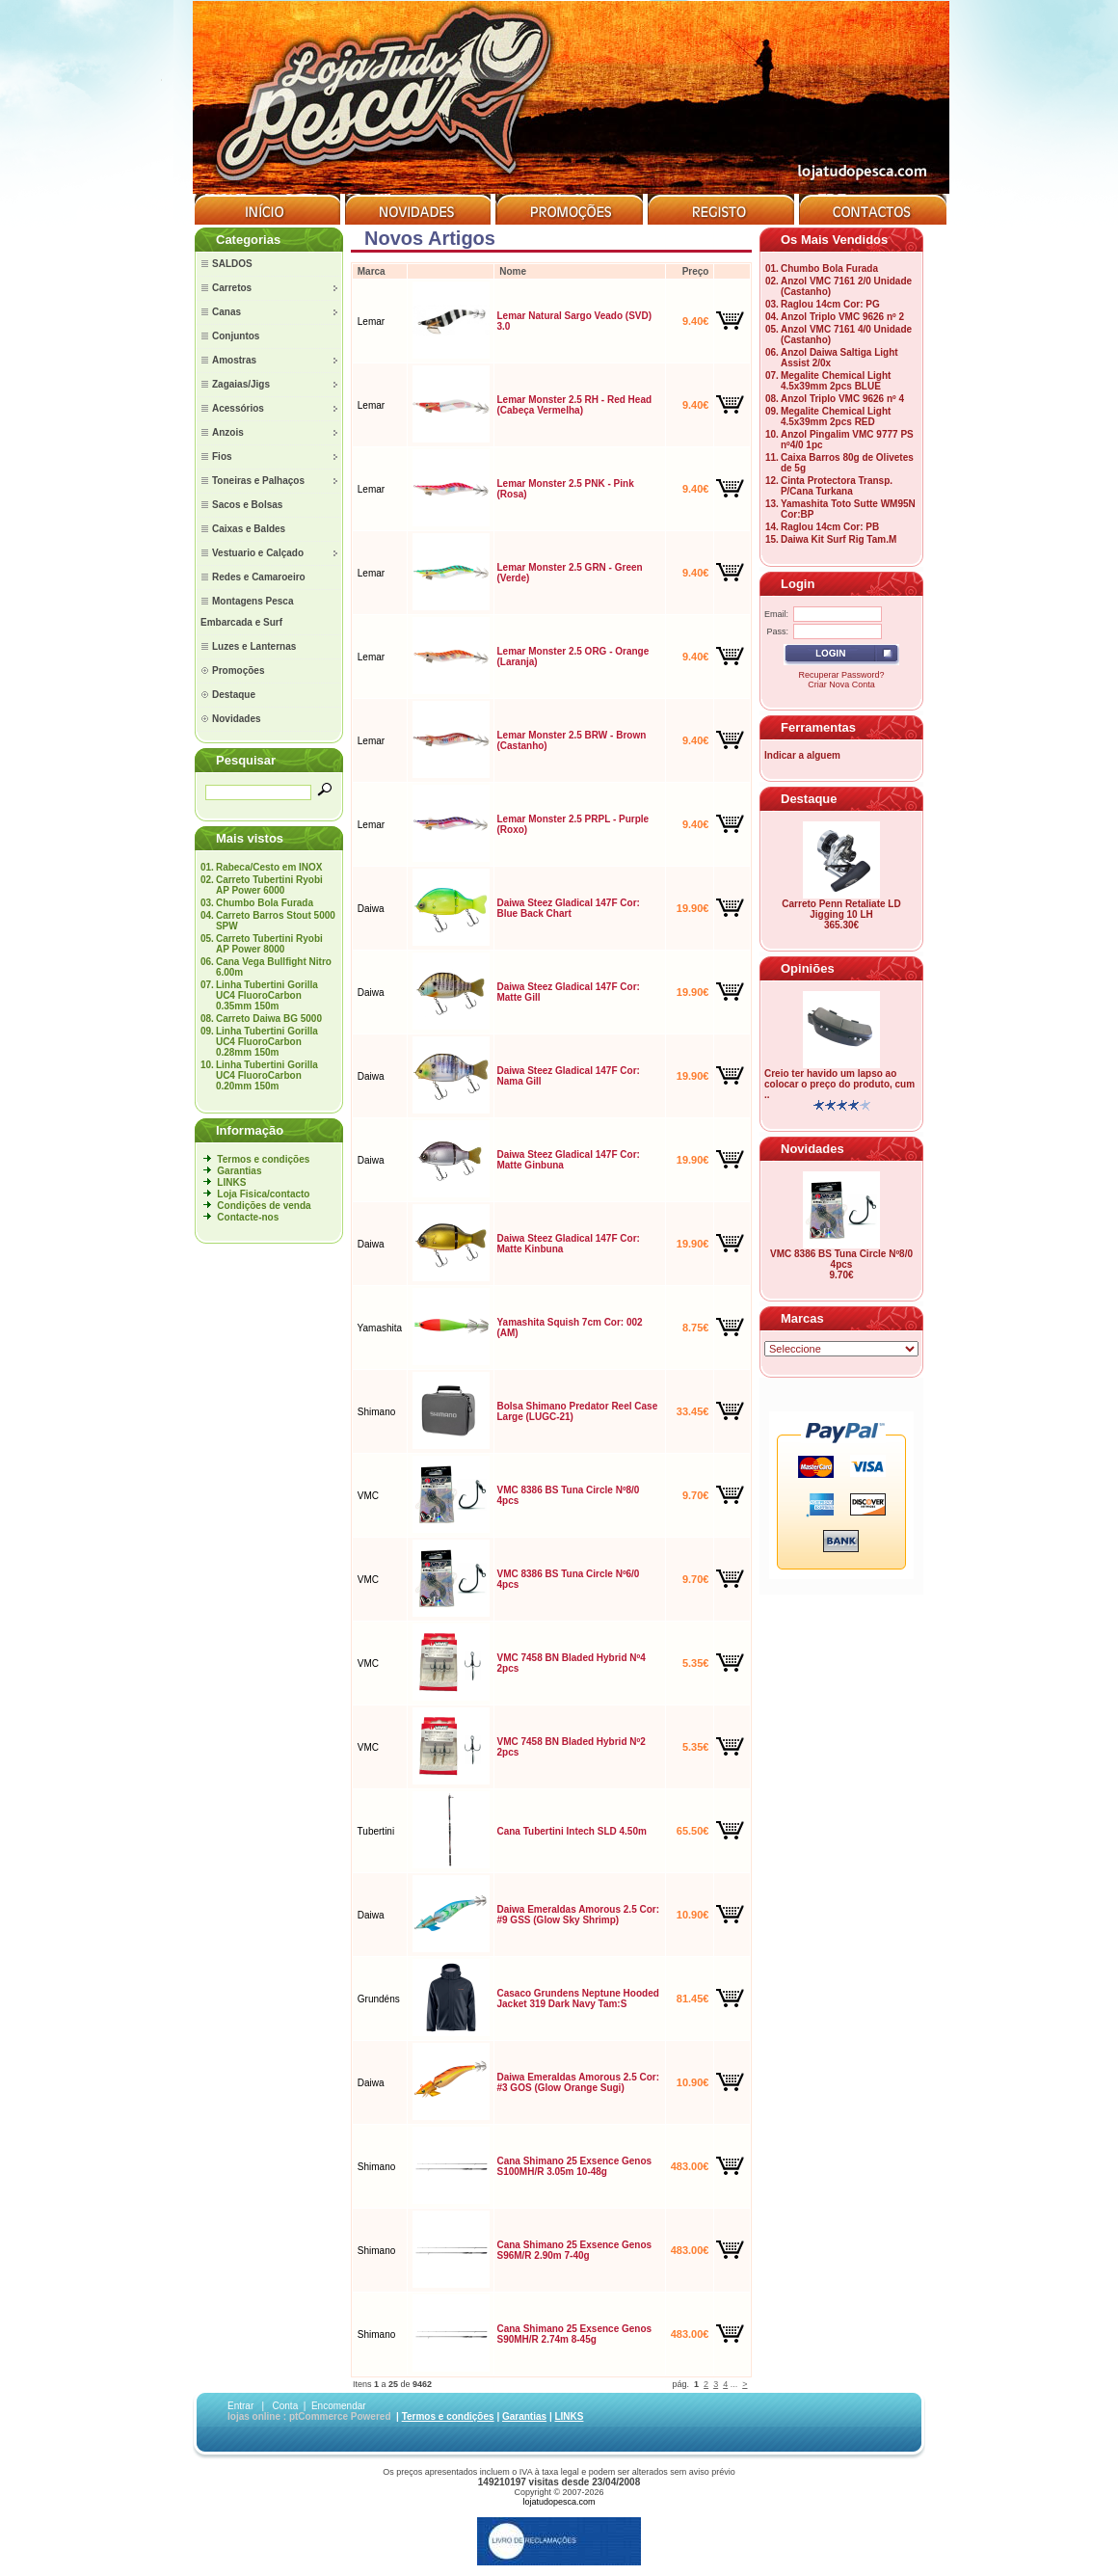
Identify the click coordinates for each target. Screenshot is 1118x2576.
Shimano (376, 1412)
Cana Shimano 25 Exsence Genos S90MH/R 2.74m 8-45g (574, 2334)
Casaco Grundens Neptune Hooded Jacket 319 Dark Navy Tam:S (577, 1998)
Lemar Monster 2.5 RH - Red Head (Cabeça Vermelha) (574, 405)
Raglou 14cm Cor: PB (830, 527)
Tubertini (376, 1831)
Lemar (371, 321)
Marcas (802, 1318)
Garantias (239, 1171)
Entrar (240, 2406)
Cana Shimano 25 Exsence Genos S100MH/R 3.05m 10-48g (574, 2166)
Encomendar (338, 2406)
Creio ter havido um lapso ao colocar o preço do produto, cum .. (839, 1084)
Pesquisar (246, 760)
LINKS (231, 1182)
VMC (368, 1495)
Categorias (248, 239)
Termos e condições (263, 1159)
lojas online (253, 2416)
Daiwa (371, 908)
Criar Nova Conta (841, 684)
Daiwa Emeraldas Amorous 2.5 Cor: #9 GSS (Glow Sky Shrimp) (577, 1914)
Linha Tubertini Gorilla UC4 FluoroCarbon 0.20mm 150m (267, 1075)
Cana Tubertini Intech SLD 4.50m (571, 1831)
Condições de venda (263, 1205)
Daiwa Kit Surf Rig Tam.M (838, 539)
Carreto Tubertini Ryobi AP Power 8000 (269, 943)
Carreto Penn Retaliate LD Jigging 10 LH (841, 909)
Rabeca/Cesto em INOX (269, 867)
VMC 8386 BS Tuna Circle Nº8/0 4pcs (841, 1259)
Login (797, 584)
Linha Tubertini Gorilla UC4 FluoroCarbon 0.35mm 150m (267, 995)
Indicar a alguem (802, 755)
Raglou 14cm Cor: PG (830, 304)
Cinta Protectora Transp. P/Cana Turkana (836, 485)
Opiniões (808, 968)
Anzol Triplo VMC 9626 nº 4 (842, 398)
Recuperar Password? (841, 675)
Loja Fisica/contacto (263, 1194)
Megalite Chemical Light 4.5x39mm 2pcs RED (836, 416)
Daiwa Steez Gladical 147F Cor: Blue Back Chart (567, 908)
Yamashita (380, 1328)
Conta (286, 2406)
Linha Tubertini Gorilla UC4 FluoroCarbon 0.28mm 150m (267, 1042)
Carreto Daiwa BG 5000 (269, 1018)
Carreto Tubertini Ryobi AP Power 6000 (269, 885)
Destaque (809, 799)
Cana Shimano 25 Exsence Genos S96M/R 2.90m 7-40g (574, 2250)
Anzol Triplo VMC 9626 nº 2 (842, 316)
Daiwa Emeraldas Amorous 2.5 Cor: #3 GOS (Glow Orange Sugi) (577, 2082)
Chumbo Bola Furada (264, 903)
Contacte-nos (248, 1217)
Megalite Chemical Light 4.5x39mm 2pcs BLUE (836, 380)
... (734, 2384)
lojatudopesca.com (558, 2502)
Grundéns (379, 1999)
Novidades (812, 1148)
